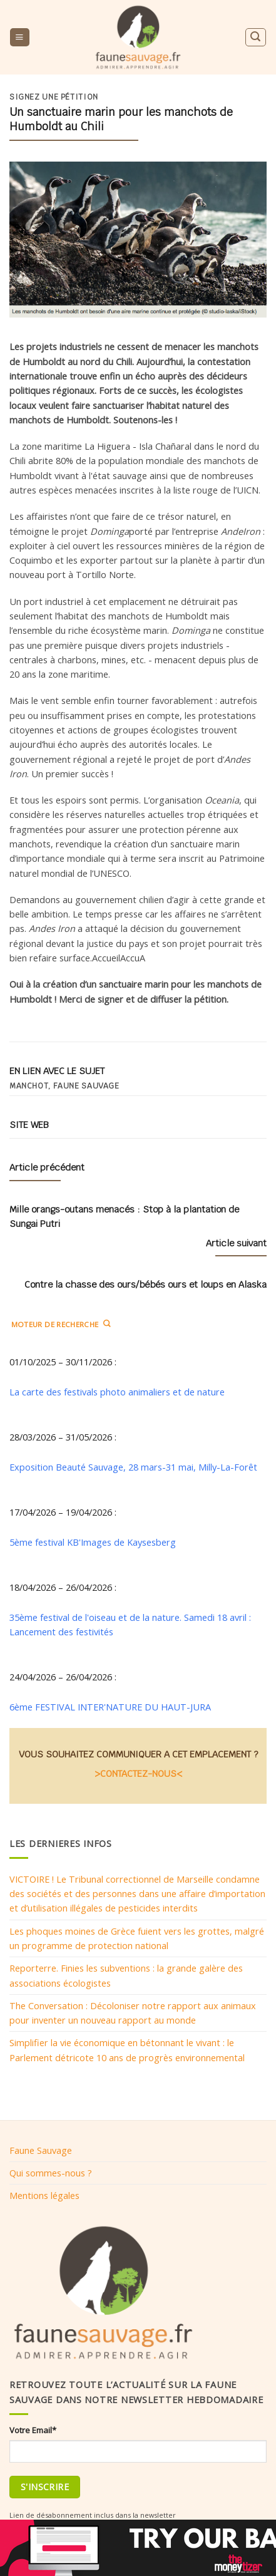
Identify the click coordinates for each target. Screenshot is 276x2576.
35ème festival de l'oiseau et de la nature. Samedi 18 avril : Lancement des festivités (130, 1624)
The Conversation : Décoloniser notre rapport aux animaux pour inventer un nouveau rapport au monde (132, 2012)
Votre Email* (32, 2430)
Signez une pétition (53, 97)
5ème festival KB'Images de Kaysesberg (92, 1542)
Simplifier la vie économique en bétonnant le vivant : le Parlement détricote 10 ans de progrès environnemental (127, 2049)
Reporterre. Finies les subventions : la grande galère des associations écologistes (126, 1975)
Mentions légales (44, 2195)
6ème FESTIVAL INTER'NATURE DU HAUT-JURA (110, 1706)
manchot (28, 1086)
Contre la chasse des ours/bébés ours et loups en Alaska (145, 1284)
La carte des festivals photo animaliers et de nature (117, 1391)
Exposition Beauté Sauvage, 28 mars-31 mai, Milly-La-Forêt (133, 1467)
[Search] (255, 37)
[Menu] (19, 37)
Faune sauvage (86, 1086)
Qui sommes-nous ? (50, 2172)
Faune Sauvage (40, 2150)
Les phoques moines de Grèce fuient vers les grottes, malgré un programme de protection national (136, 1938)
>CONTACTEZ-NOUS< (138, 1773)
